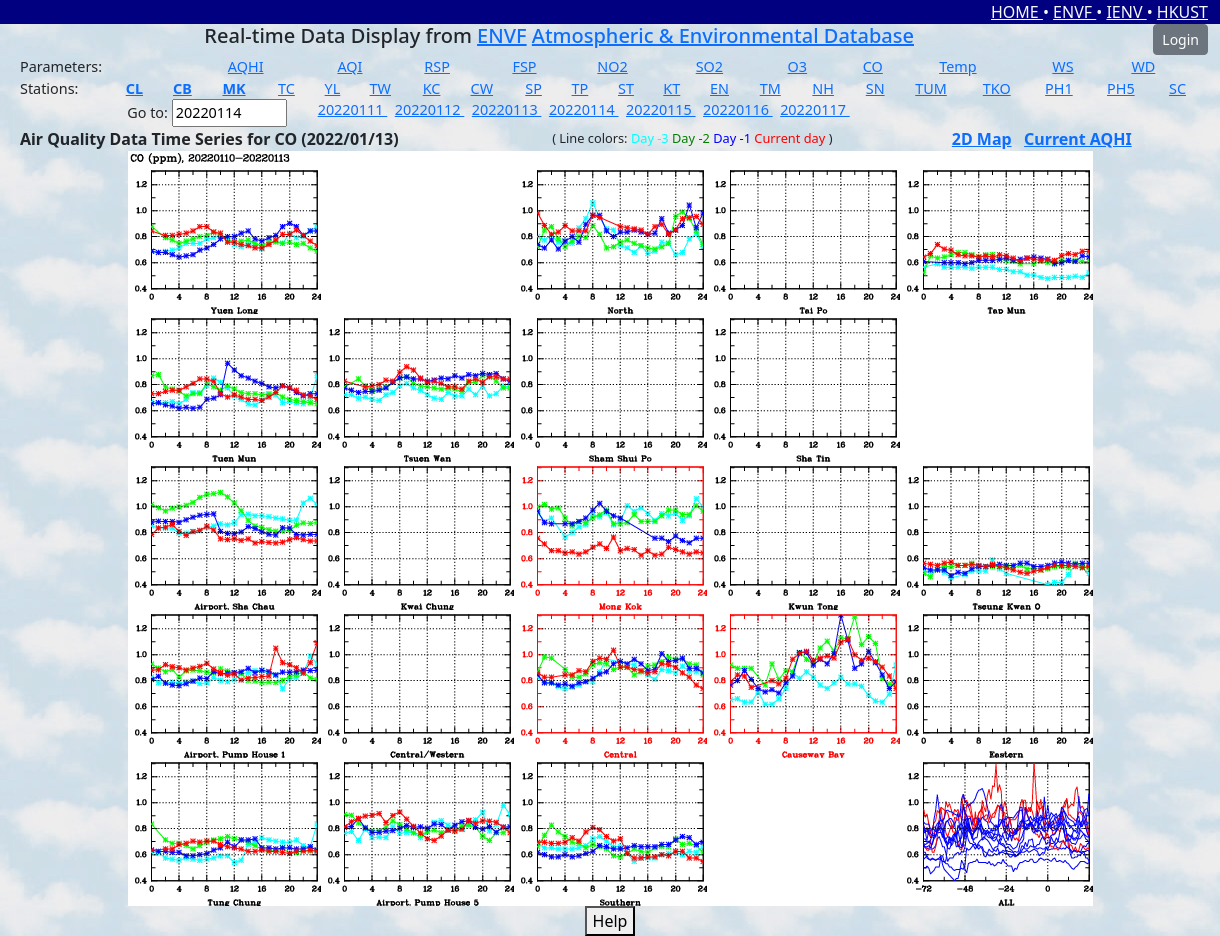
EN (719, 88)
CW (482, 88)
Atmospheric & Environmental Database (723, 35)
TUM (931, 88)
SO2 (709, 66)
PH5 (1121, 88)
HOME (1017, 12)
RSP (437, 66)
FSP (524, 66)
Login (1180, 39)
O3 (797, 66)
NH (823, 88)
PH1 (1059, 88)
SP (533, 88)
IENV (1126, 12)
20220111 (353, 109)
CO (873, 66)
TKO (997, 88)
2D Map (982, 139)
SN (875, 88)
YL (333, 88)
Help (610, 921)
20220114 (584, 109)
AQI (349, 66)
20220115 (661, 109)
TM (770, 88)
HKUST (1182, 12)
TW (380, 88)
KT (671, 88)
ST (626, 88)
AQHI (246, 66)
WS (1062, 66)
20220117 (815, 109)
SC (1177, 88)
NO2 (612, 66)
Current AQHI (1078, 139)
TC (286, 88)
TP (580, 88)
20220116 (738, 109)
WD (1143, 66)
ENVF (1074, 12)
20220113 (507, 109)
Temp (957, 66)
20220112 (430, 109)
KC (432, 88)
